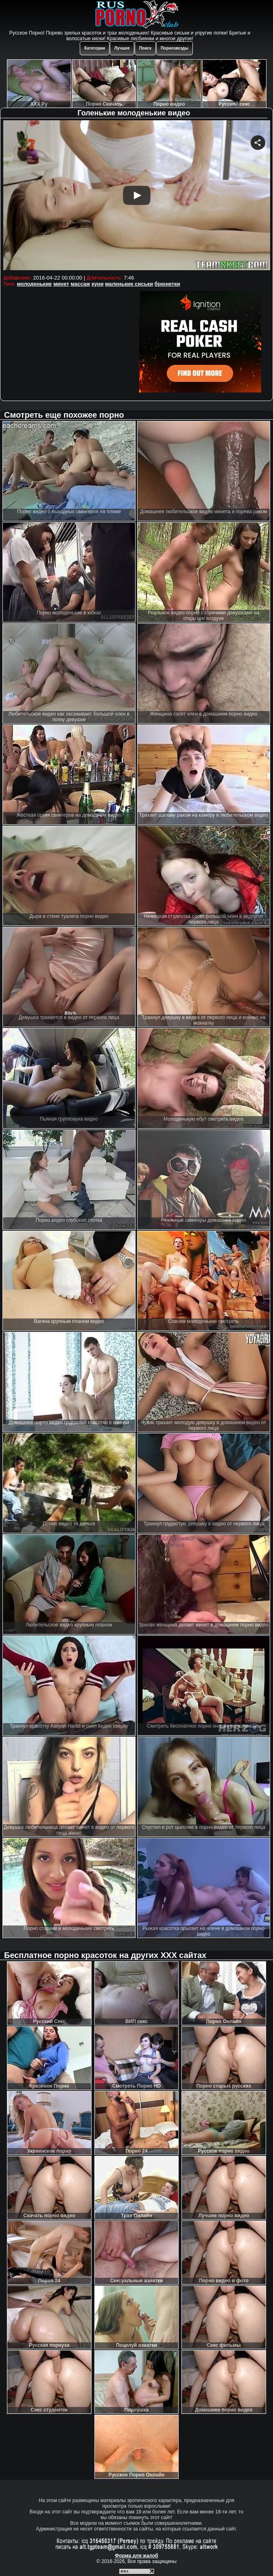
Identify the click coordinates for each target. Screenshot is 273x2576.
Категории (94, 48)
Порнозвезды (174, 48)
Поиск (145, 48)
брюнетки (167, 284)
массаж (80, 284)
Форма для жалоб (136, 2556)
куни (98, 284)
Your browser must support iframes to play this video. (136, 196)
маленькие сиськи (129, 284)
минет (61, 284)
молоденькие (34, 284)
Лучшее (122, 48)
